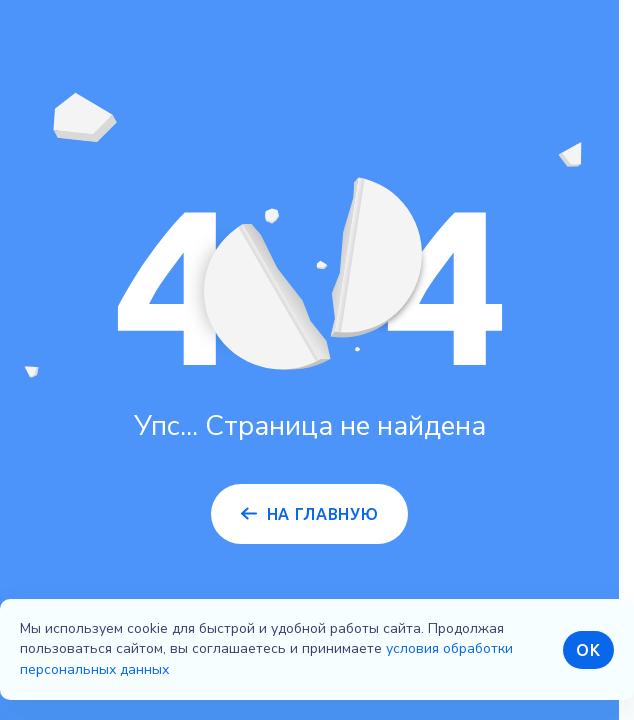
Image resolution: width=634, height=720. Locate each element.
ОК (588, 650)
